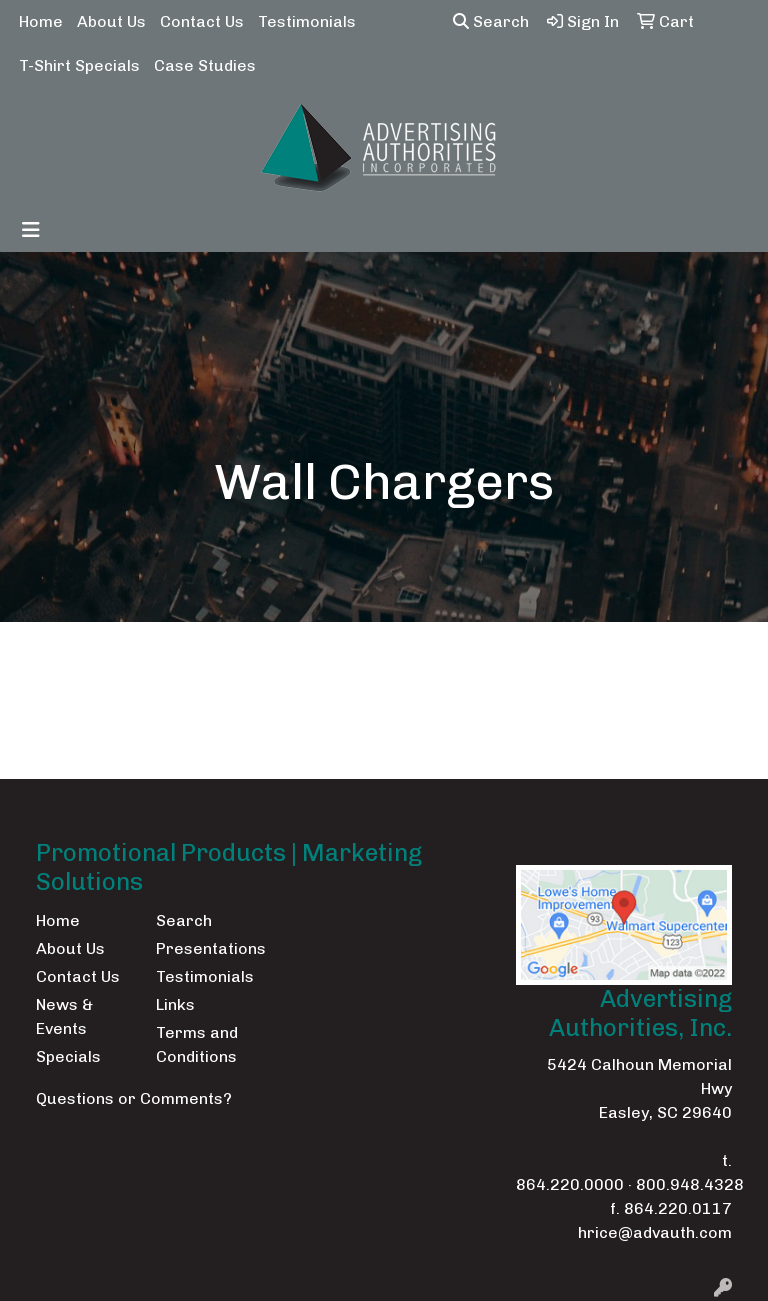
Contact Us (202, 21)
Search (491, 21)
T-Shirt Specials (79, 65)
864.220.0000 (570, 1184)
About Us (111, 21)
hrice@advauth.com (655, 1232)
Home (41, 21)
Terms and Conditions (197, 1044)
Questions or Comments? (134, 1098)
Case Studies (205, 65)
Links (175, 1004)
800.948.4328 (690, 1184)
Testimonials (307, 21)
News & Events (64, 1016)
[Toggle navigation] (31, 230)
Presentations (204, 948)
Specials (68, 1056)
